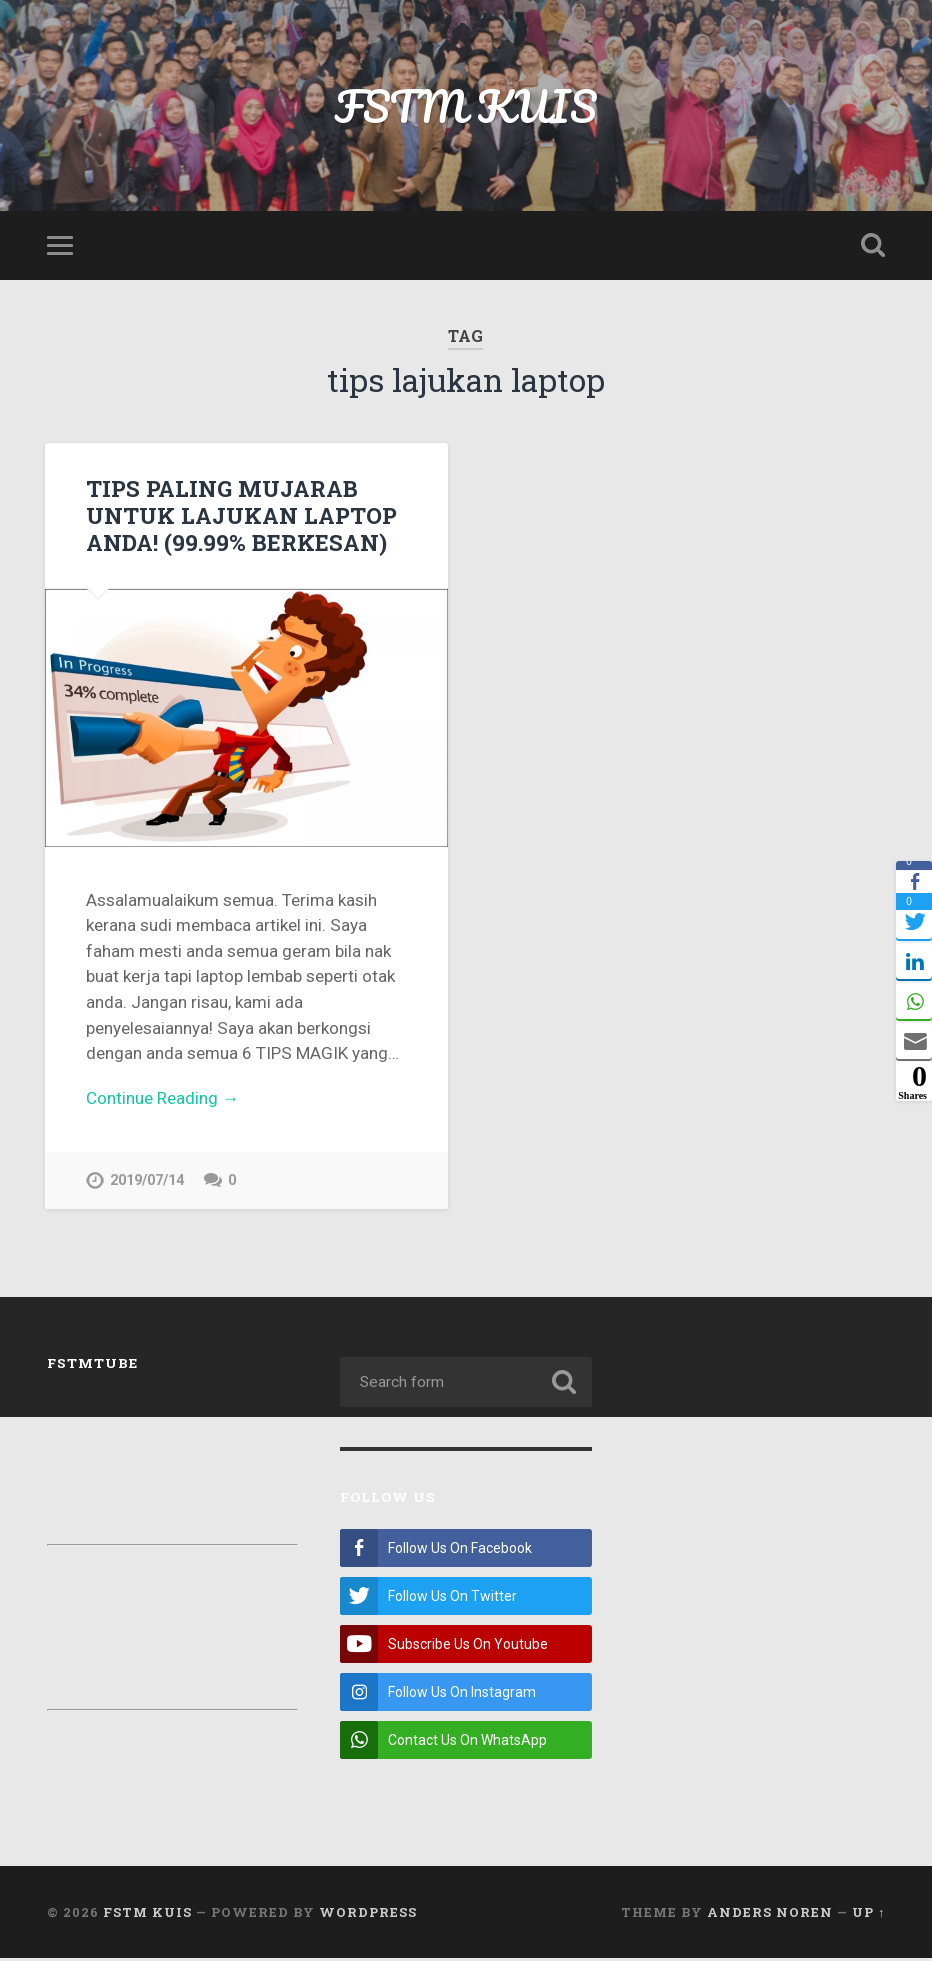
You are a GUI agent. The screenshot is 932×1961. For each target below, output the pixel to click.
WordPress (368, 1914)
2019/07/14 (147, 1180)
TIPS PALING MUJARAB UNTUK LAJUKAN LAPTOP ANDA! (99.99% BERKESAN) (241, 515)
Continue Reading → (162, 1098)
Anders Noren (770, 1914)
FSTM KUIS (465, 105)
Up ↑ (868, 1914)
